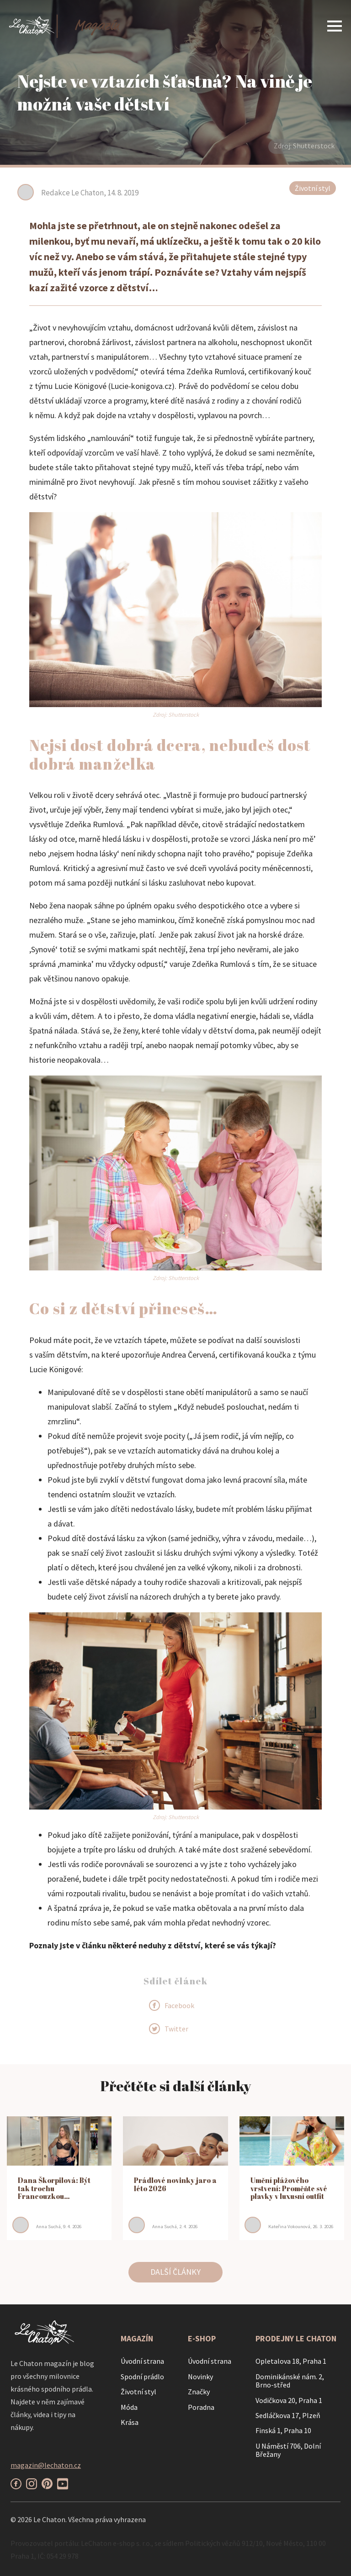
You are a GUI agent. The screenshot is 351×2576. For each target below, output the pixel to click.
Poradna (201, 2407)
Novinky (200, 2376)
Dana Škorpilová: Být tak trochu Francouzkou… (54, 2188)
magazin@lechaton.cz (46, 2465)
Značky (199, 2391)
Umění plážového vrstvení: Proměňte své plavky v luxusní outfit (288, 2188)
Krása (129, 2422)
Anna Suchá (48, 2226)
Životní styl (312, 188)
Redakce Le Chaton (72, 193)
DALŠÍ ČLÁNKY (175, 2271)
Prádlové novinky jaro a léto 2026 (175, 2184)
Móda (129, 2407)
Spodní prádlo (142, 2376)
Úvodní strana (142, 2361)
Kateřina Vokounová (289, 2226)
